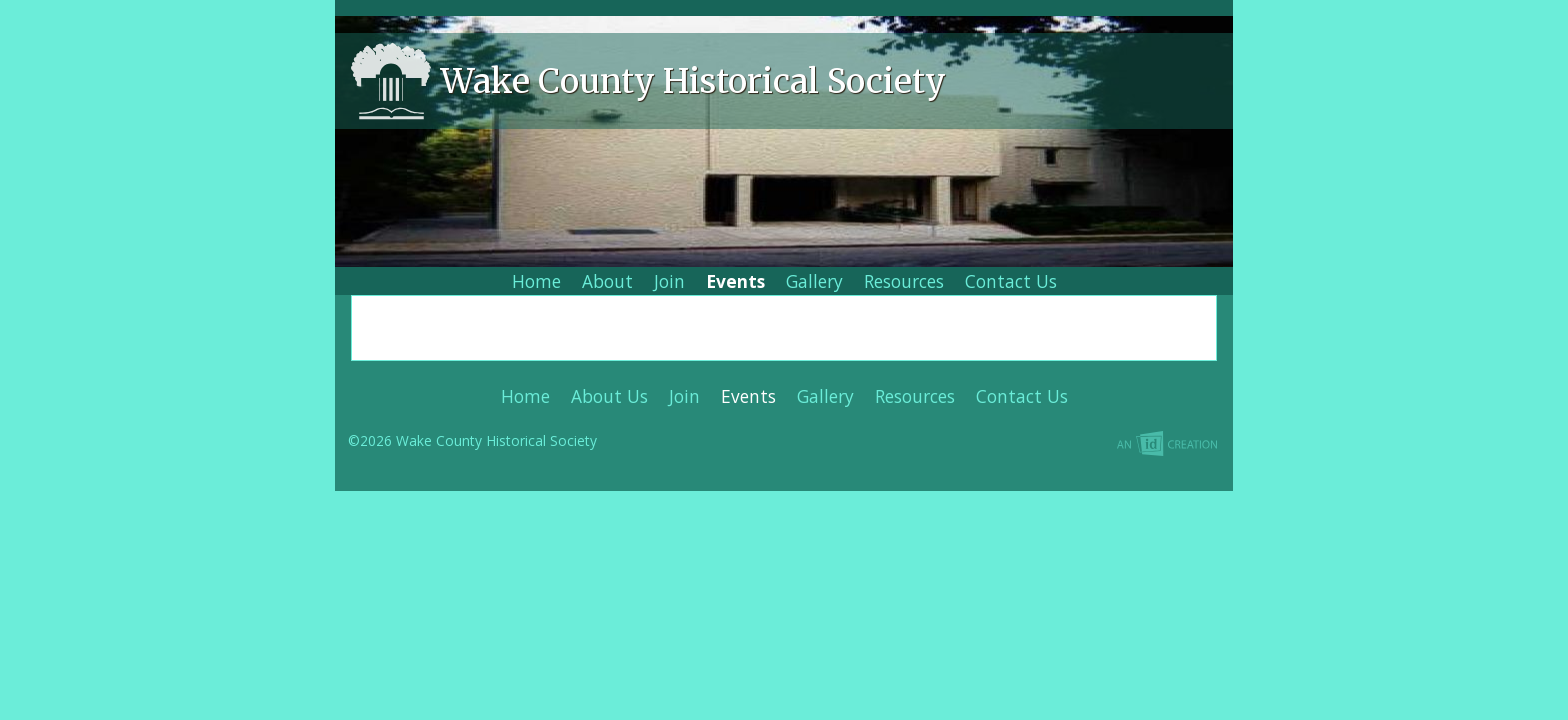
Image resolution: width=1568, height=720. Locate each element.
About (607, 281)
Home (536, 281)
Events (735, 281)
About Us (609, 396)
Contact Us (1011, 281)
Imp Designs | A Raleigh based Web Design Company (1000, 445)
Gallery (814, 281)
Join (669, 281)
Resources (904, 281)
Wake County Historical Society (693, 81)
